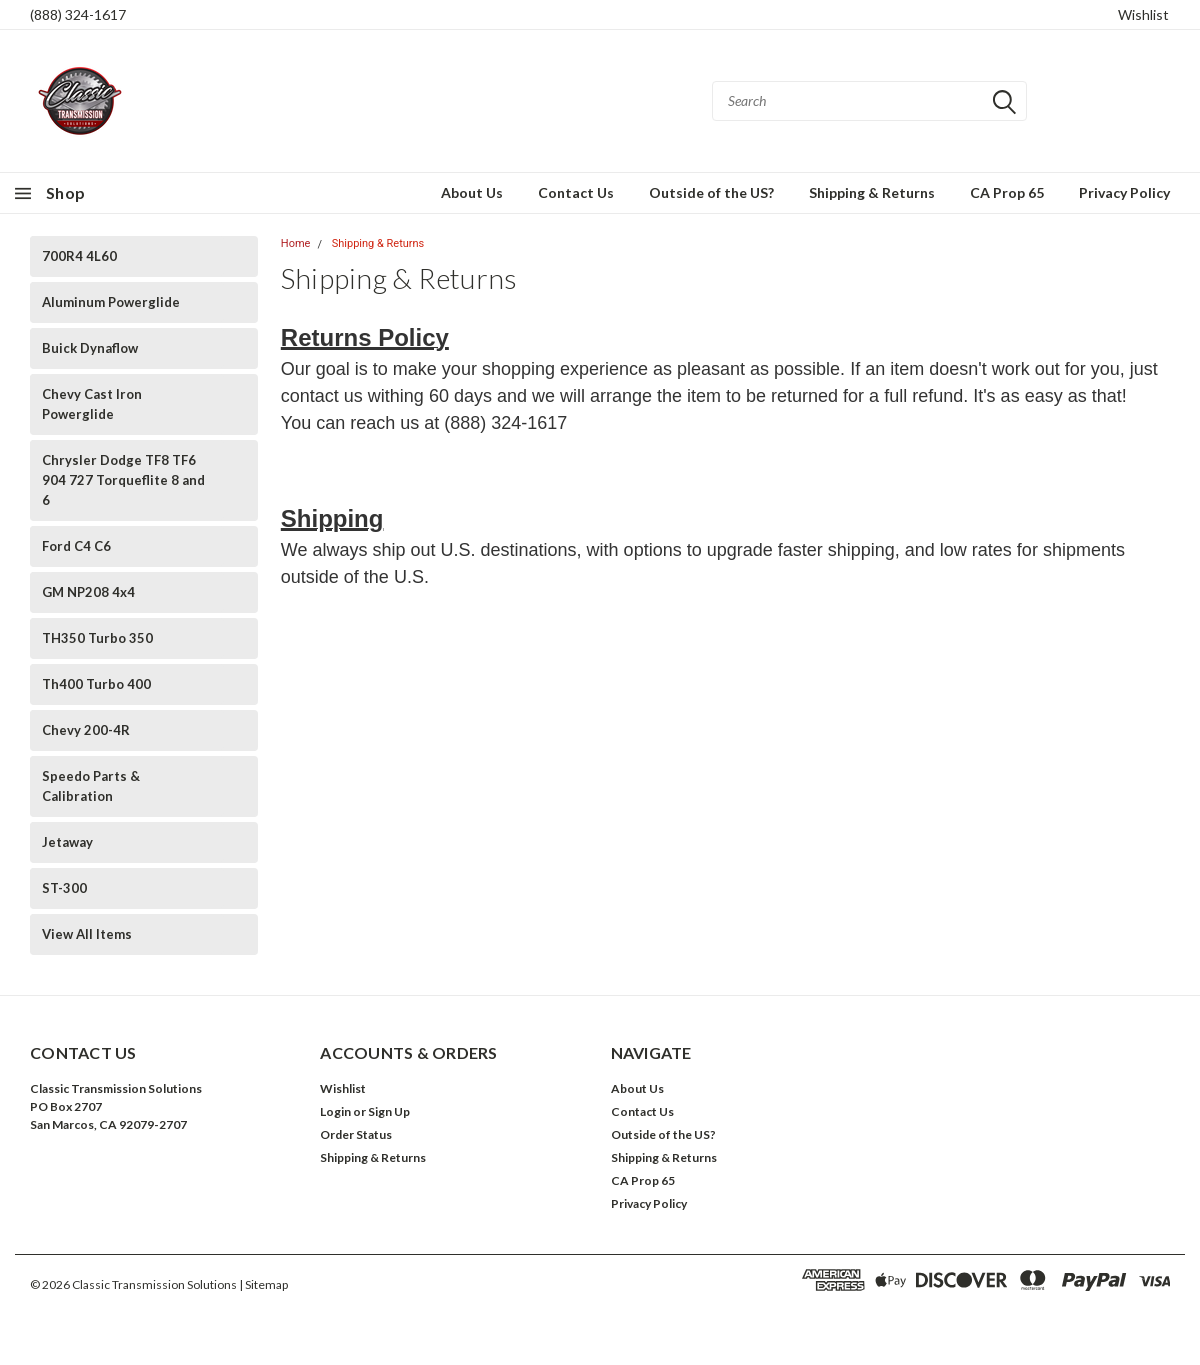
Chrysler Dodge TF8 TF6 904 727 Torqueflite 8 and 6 (123, 480)
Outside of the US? (711, 192)
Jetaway (67, 842)
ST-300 (64, 888)
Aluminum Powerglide (111, 302)
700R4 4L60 (79, 256)
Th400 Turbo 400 (96, 684)
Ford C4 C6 (76, 546)
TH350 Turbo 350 (97, 638)
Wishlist (1143, 14)
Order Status (356, 1134)
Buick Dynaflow (90, 348)
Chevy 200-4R (86, 730)
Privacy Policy (1124, 192)
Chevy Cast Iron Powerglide (92, 404)
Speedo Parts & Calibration (91, 786)
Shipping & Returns (872, 192)
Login (335, 1111)
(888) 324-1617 (78, 14)
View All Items (87, 934)
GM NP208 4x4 (88, 592)
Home (296, 243)
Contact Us (576, 192)
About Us (472, 192)
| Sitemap (263, 1284)
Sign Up (389, 1111)
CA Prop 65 (1007, 192)
